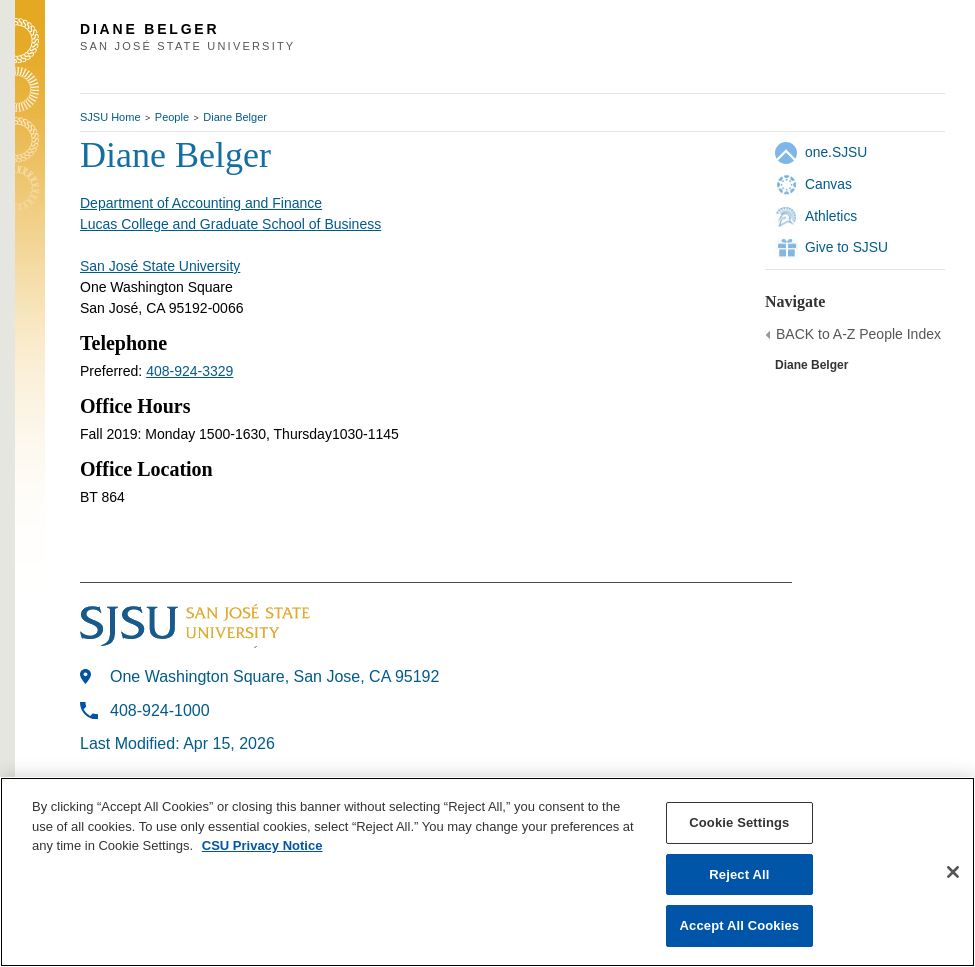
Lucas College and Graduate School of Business (230, 224)
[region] (487, 872)
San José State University (160, 266)
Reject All (739, 874)
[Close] (953, 872)
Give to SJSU (846, 247)
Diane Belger (235, 117)
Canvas (828, 184)
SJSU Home (110, 117)
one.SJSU (836, 152)
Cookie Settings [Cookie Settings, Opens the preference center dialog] (739, 822)
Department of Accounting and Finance (201, 203)
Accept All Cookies (740, 925)
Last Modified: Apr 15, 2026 (177, 743)
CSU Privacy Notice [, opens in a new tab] (262, 845)
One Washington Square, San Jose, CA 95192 (274, 676)
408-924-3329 (189, 371)
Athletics (831, 216)
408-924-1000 (160, 710)
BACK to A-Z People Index (858, 334)
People (172, 117)
